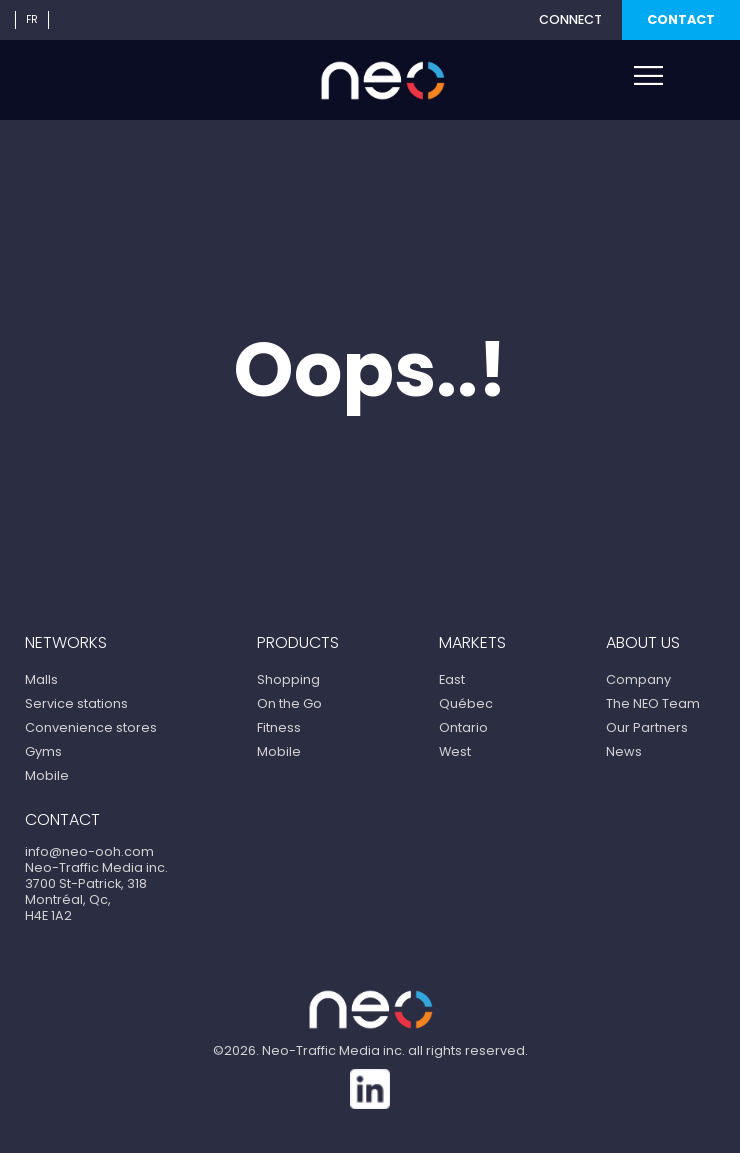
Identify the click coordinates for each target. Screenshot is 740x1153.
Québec (466, 703)
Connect (570, 19)
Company (638, 679)
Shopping (288, 679)
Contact (681, 19)
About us (643, 642)
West (455, 751)
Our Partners (647, 727)
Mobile (47, 775)
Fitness (279, 727)
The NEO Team (653, 703)
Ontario (463, 727)
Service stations (76, 703)
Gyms (43, 751)
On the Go (289, 703)
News (624, 751)
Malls (41, 679)
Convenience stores (91, 727)
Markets (472, 642)
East (452, 679)
